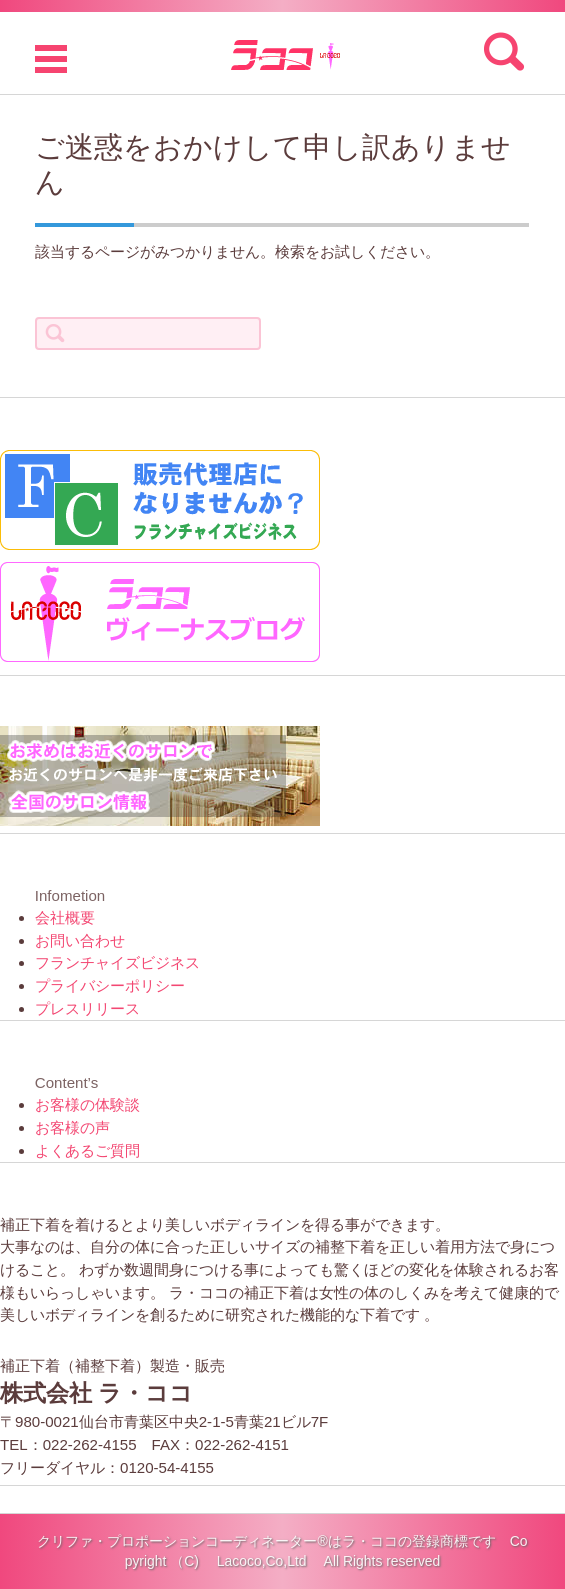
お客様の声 (72, 1127)
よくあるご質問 (87, 1150)
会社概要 (65, 917)
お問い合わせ (80, 940)
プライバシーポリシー (110, 985)
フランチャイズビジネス (117, 962)
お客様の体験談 (87, 1104)
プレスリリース (87, 1008)
